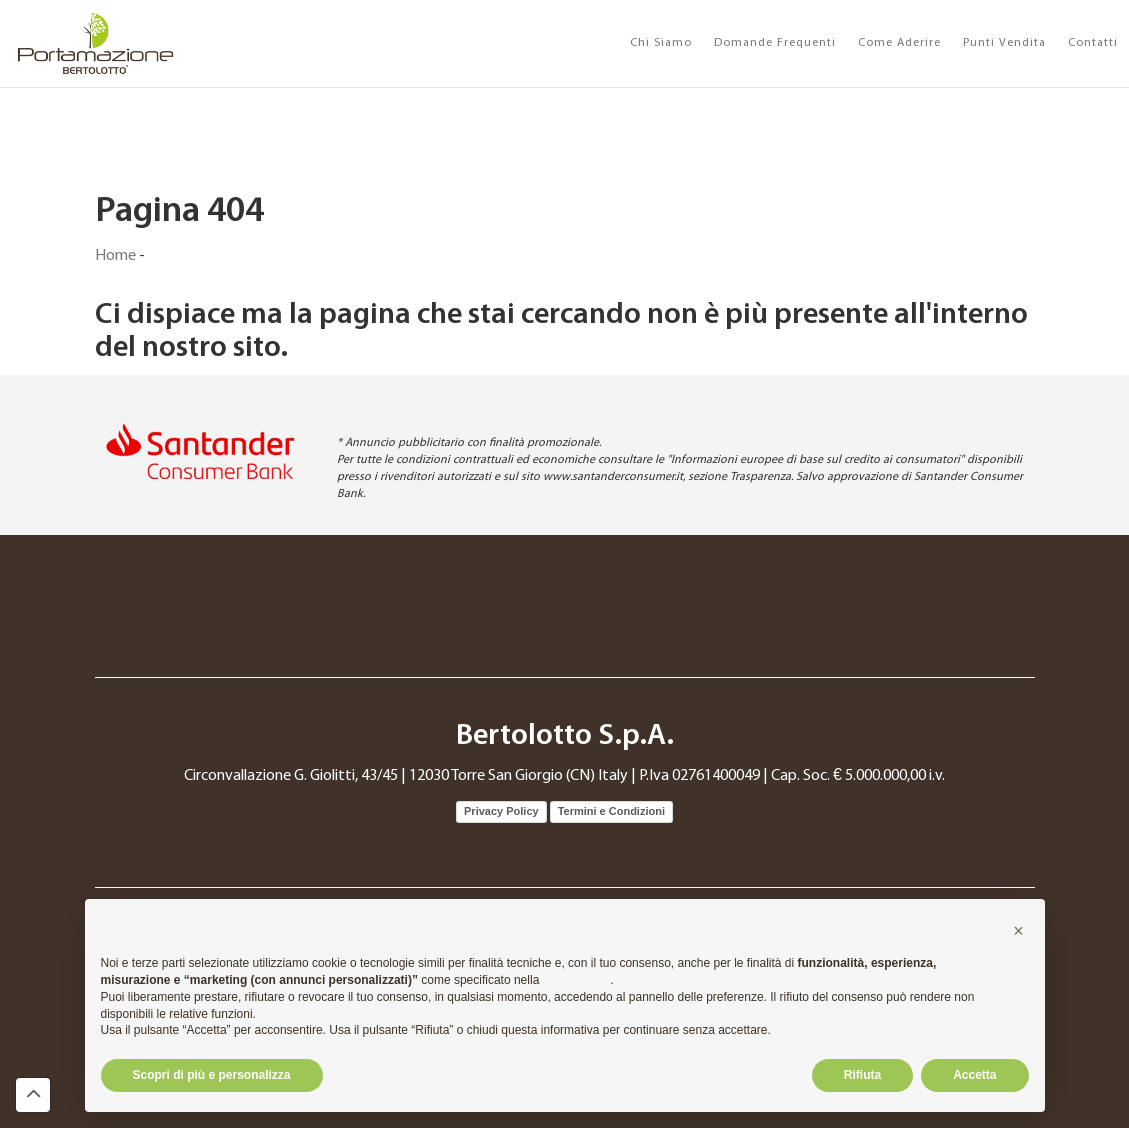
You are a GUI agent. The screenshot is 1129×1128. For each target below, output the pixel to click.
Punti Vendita (1004, 43)
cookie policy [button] (577, 980)
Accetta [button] (974, 1075)
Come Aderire (899, 43)
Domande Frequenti (775, 43)
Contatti (1093, 43)
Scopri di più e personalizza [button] (212, 1075)
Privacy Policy (501, 811)
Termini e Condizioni (611, 811)
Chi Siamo (661, 43)
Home (115, 256)
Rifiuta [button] (862, 1075)
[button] (1019, 931)
